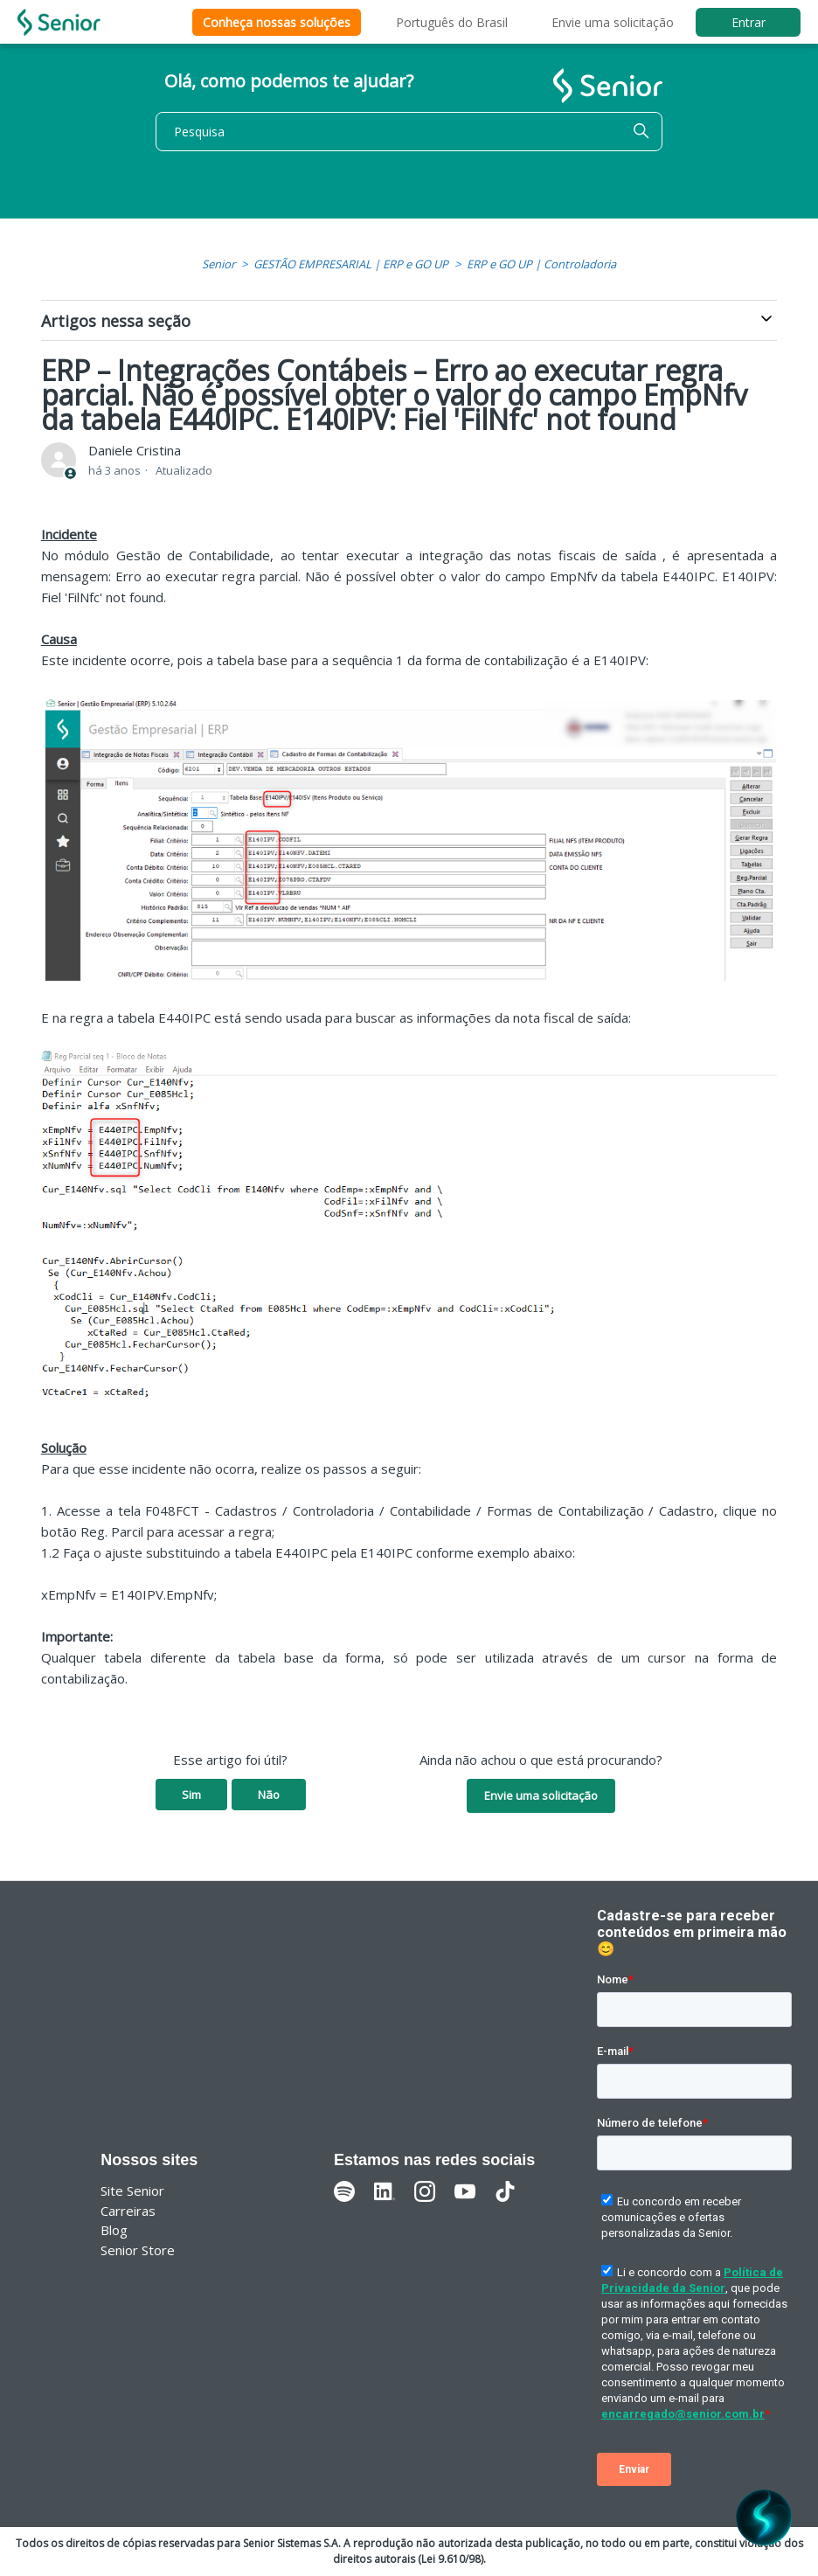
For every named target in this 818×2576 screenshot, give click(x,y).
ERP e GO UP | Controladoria (541, 264)
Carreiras (128, 2210)
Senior (218, 264)
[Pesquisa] (409, 131)
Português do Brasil (452, 22)
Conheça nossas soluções (276, 22)
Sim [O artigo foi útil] (191, 1794)
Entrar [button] (748, 22)
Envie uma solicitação (612, 22)
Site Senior (132, 2190)
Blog (114, 2230)
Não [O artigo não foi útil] (269, 1794)
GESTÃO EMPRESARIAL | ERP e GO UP (350, 264)
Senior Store (138, 2250)
